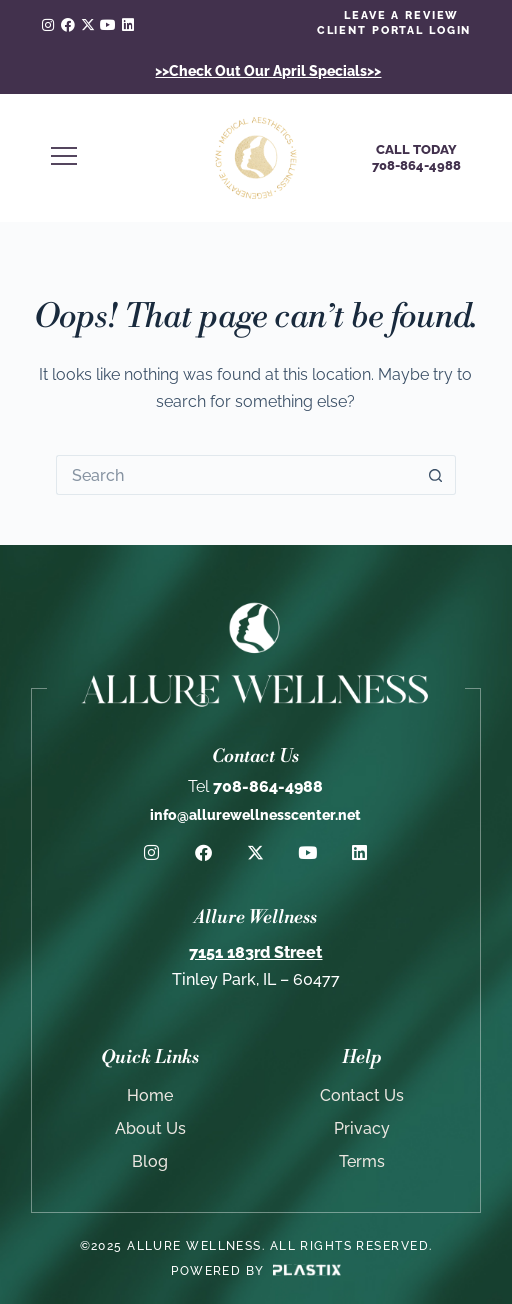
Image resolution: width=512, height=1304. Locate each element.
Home (150, 1095)
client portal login (394, 30)
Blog (150, 1161)
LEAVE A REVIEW (401, 15)
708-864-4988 (255, 786)
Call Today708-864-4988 (416, 157)
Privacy (362, 1128)
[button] (113, 158)
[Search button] (436, 475)
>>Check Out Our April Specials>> (268, 71)
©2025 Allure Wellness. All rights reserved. (256, 1246)
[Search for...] (236, 475)
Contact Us (362, 1095)
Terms (362, 1161)
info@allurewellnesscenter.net (255, 815)
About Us (150, 1128)
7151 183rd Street (255, 952)
